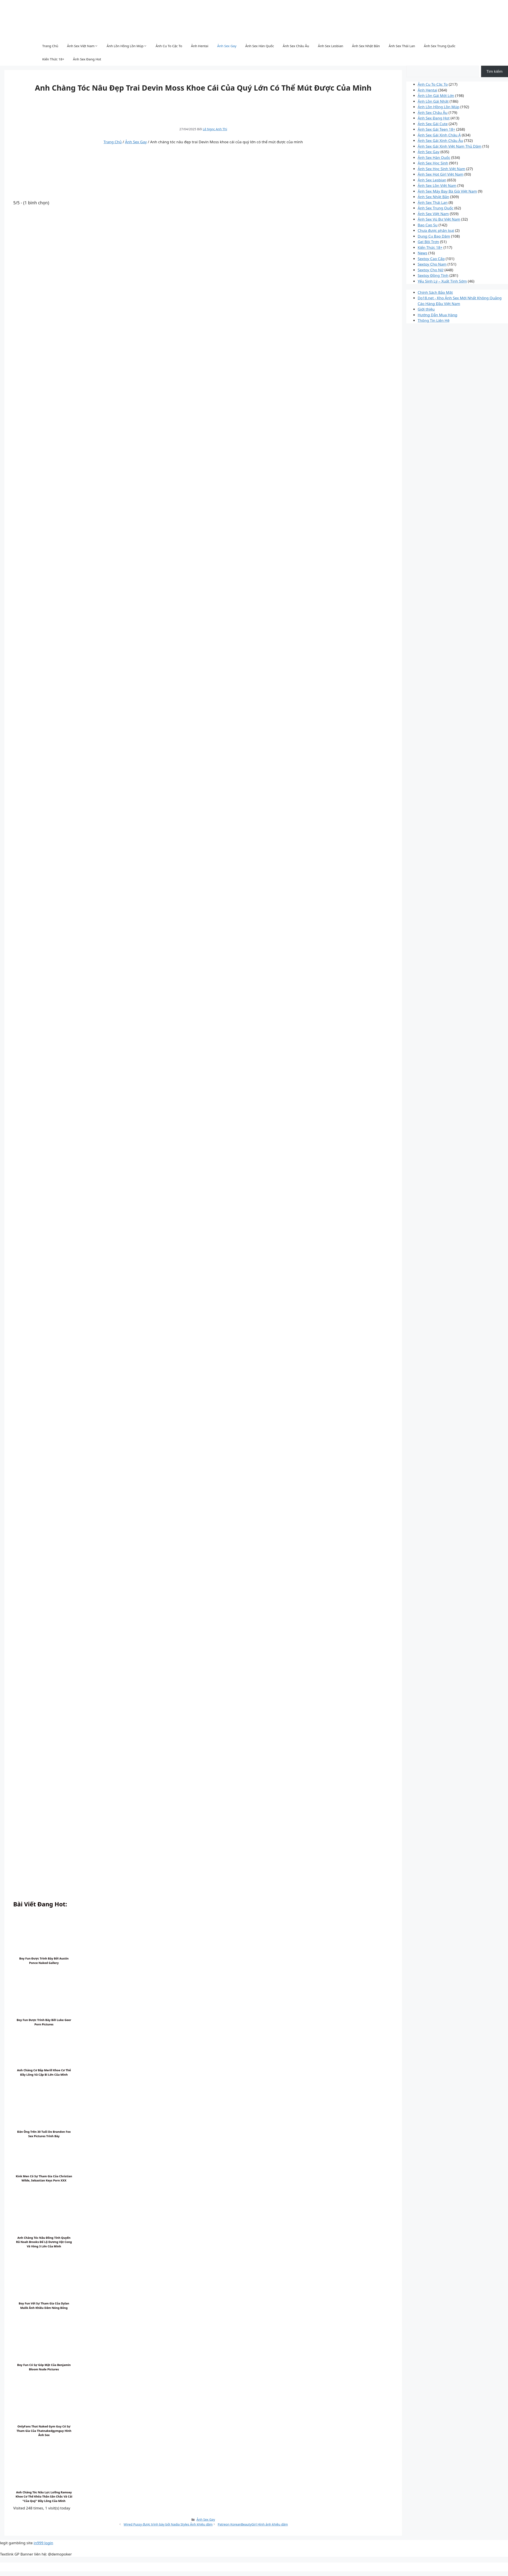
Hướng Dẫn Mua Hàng (437, 314)
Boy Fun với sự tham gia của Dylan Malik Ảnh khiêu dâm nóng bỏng (44, 2305)
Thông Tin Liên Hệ (433, 320)
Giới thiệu (426, 309)
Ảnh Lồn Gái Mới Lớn (436, 95)
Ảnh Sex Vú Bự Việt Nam (439, 219)
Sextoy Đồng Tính (433, 275)
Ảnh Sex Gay (226, 46)
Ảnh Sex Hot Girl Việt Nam (440, 174)
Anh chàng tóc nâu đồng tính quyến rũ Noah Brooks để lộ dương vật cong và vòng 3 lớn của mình (44, 2242)
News (422, 252)
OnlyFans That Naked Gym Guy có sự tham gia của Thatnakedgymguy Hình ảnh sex (44, 2430)
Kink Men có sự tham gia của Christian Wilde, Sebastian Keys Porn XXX (44, 2178)
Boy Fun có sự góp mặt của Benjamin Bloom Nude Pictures (44, 2367)
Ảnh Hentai (199, 46)
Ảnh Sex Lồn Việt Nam (437, 185)
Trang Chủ (50, 46)
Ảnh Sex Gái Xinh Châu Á (439, 135)
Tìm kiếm (494, 71)
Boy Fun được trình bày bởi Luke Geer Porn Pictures (44, 2022)
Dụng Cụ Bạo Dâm (434, 236)
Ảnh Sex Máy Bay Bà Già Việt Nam (447, 191)
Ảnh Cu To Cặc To (169, 46)
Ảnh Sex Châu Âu (296, 46)
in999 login (43, 2542)
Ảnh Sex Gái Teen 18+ (436, 129)
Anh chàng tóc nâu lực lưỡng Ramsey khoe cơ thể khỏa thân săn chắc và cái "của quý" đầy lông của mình (44, 2496)
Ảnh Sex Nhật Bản (366, 46)
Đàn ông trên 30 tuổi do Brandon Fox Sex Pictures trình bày (44, 2134)
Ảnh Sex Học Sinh (433, 163)
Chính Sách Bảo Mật (435, 292)
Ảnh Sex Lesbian (330, 46)
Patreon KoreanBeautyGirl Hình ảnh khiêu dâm (253, 2524)
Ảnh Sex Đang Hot (87, 59)
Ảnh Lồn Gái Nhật (433, 101)
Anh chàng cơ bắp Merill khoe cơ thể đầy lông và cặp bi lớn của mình (44, 2072)
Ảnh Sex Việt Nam (82, 46)
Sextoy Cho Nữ (430, 269)
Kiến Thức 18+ (53, 59)
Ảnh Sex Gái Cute (433, 123)
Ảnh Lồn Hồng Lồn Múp (127, 46)
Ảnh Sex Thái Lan (402, 46)
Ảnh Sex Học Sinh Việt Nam (441, 168)
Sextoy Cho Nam (432, 264)
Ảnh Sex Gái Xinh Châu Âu (440, 140)
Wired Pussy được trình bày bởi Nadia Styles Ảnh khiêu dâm (168, 2524)
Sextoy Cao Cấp (431, 258)
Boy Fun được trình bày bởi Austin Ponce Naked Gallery (44, 1960)
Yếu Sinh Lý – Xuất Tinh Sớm (442, 281)
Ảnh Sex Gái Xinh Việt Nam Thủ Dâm (449, 146)
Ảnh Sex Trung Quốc (440, 46)
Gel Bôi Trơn (428, 241)
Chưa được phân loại (436, 230)
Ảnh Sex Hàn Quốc (259, 46)
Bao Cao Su (427, 224)
